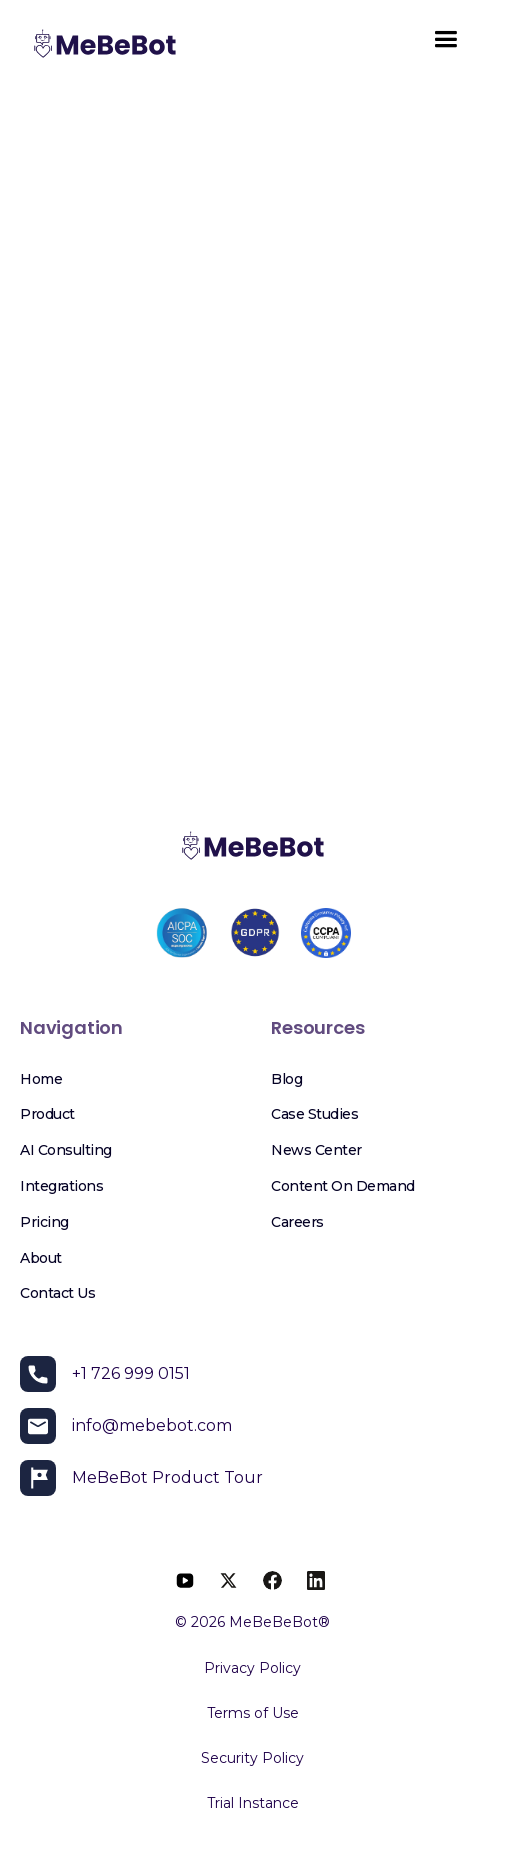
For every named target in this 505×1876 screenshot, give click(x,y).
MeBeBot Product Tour (167, 1477)
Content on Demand (343, 1186)
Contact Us (57, 1293)
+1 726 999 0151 (131, 1373)
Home (41, 1079)
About (41, 1258)
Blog (286, 1079)
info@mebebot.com (152, 1425)
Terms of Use (253, 1713)
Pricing (44, 1222)
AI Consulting (66, 1150)
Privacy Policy (252, 1668)
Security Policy (252, 1758)
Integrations (61, 1186)
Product (47, 1114)
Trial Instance (253, 1803)
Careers (297, 1222)
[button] (445, 45)
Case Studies (314, 1114)
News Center (316, 1150)
